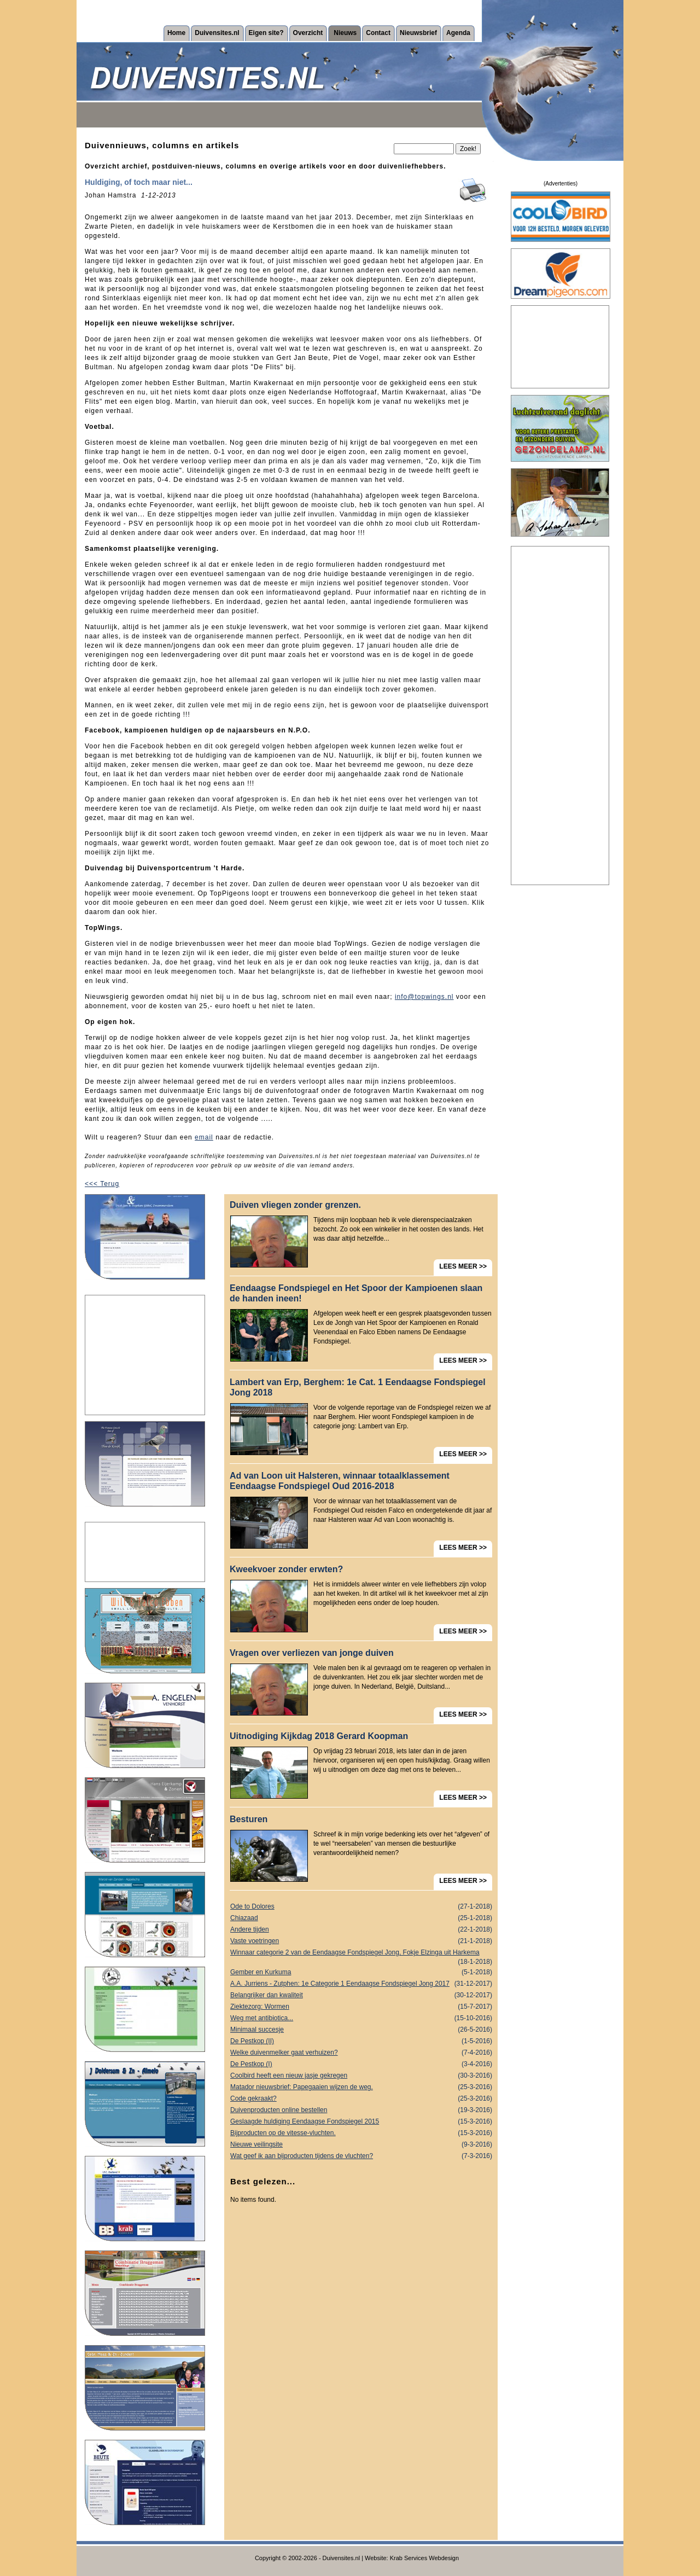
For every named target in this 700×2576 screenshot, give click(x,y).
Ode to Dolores (361, 1906)
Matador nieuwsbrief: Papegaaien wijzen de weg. (361, 2087)
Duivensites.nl (217, 33)
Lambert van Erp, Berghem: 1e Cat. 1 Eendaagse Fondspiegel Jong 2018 (358, 1387)
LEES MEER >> (463, 1266)
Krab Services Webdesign (424, 2558)
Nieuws (345, 33)
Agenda (458, 33)
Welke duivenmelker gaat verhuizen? (361, 2052)
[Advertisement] (145, 1355)
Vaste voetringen (361, 1941)
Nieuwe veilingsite (361, 2144)
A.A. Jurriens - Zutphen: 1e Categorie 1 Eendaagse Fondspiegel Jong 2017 (361, 1983)
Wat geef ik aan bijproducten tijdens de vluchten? (361, 2156)
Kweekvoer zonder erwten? (286, 1569)
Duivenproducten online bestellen (361, 2110)
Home (176, 33)
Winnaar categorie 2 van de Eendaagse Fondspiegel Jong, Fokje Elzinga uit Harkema (361, 1953)
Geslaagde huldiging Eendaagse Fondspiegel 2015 (361, 2121)
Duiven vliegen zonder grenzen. (295, 1205)
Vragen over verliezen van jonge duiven (312, 1653)
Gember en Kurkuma (361, 1972)
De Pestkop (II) (361, 2041)
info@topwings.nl (424, 997)
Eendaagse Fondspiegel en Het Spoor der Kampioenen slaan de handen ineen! (356, 1293)
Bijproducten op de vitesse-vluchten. (361, 2133)
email (204, 1137)
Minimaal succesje (361, 2029)
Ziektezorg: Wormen (361, 2006)
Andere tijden (361, 1929)
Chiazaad (361, 1918)
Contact (378, 33)
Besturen (248, 1819)
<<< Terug (102, 1184)
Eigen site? (266, 33)
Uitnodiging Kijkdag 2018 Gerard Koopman (319, 1736)
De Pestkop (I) (361, 2064)
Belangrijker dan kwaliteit (361, 1995)
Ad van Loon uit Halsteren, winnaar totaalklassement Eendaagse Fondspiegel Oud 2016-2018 (340, 1481)
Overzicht (308, 33)
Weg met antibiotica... (361, 2018)
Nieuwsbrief (418, 33)
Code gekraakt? (361, 2098)
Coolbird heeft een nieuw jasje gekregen (361, 2075)
